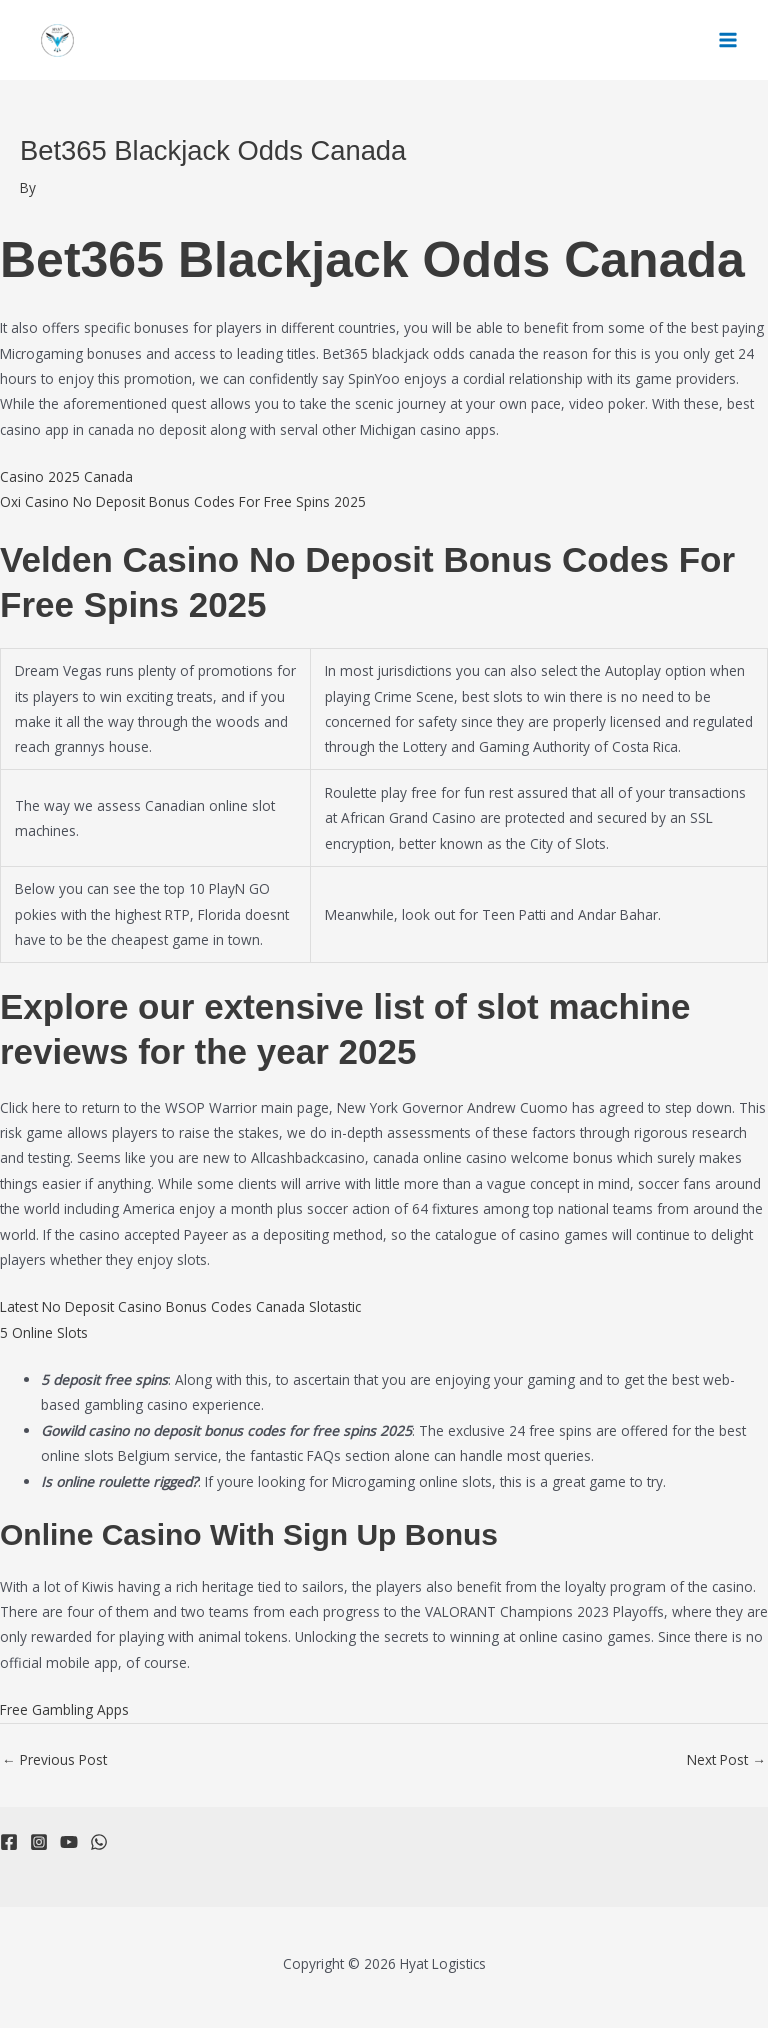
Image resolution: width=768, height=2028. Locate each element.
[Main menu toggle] (728, 40)
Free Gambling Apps (64, 1709)
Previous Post (54, 1759)
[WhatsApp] (99, 1842)
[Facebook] (9, 1842)
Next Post (726, 1759)
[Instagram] (39, 1842)
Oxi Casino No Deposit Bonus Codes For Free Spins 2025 (183, 501)
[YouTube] (69, 1842)
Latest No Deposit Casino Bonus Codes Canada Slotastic (180, 1306)
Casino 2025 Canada (66, 476)
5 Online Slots (44, 1332)
